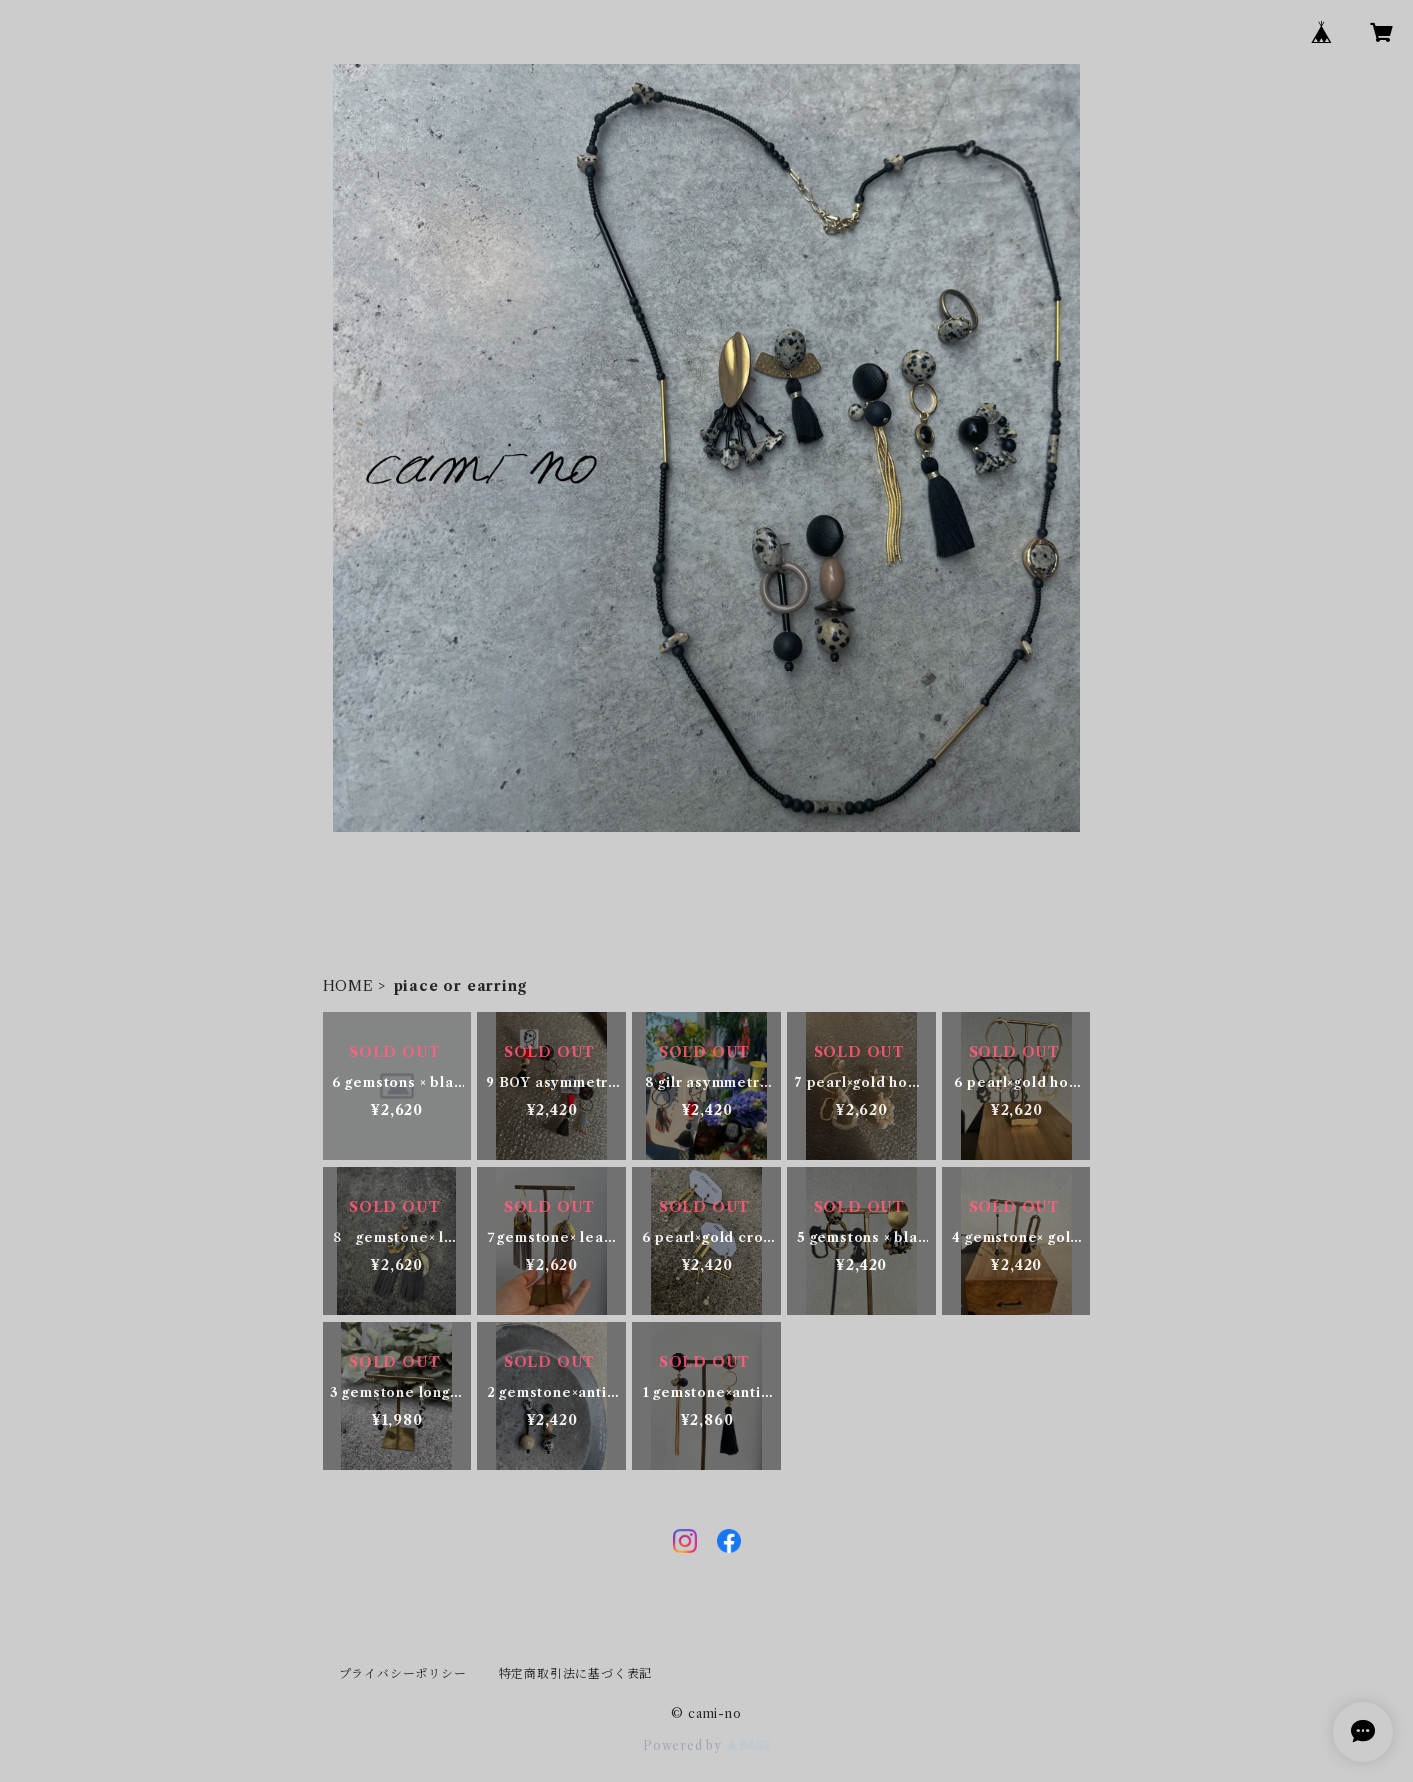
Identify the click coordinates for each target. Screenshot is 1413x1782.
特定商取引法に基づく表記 (576, 1673)
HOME (500, 916)
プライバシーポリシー (403, 1673)
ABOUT (601, 916)
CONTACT (854, 916)
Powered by (706, 1745)
